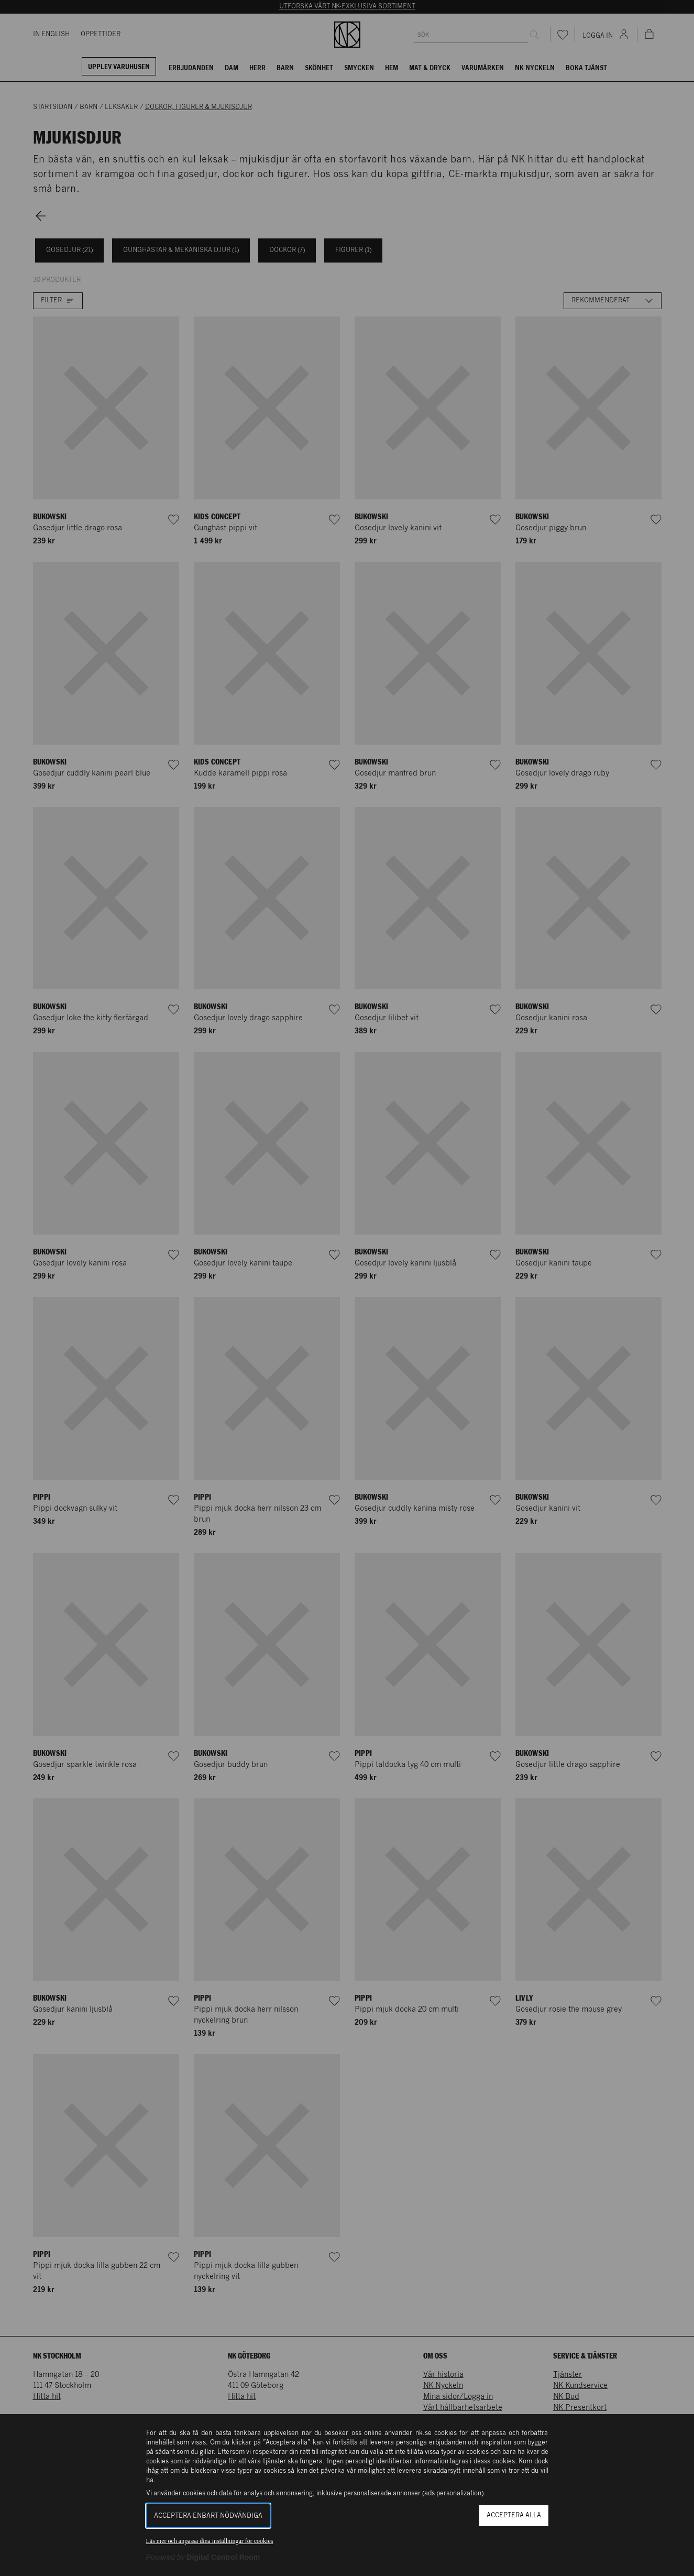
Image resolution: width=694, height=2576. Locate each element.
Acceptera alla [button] (514, 2515)
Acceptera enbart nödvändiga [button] (208, 2516)
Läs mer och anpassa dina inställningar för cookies (209, 2541)
